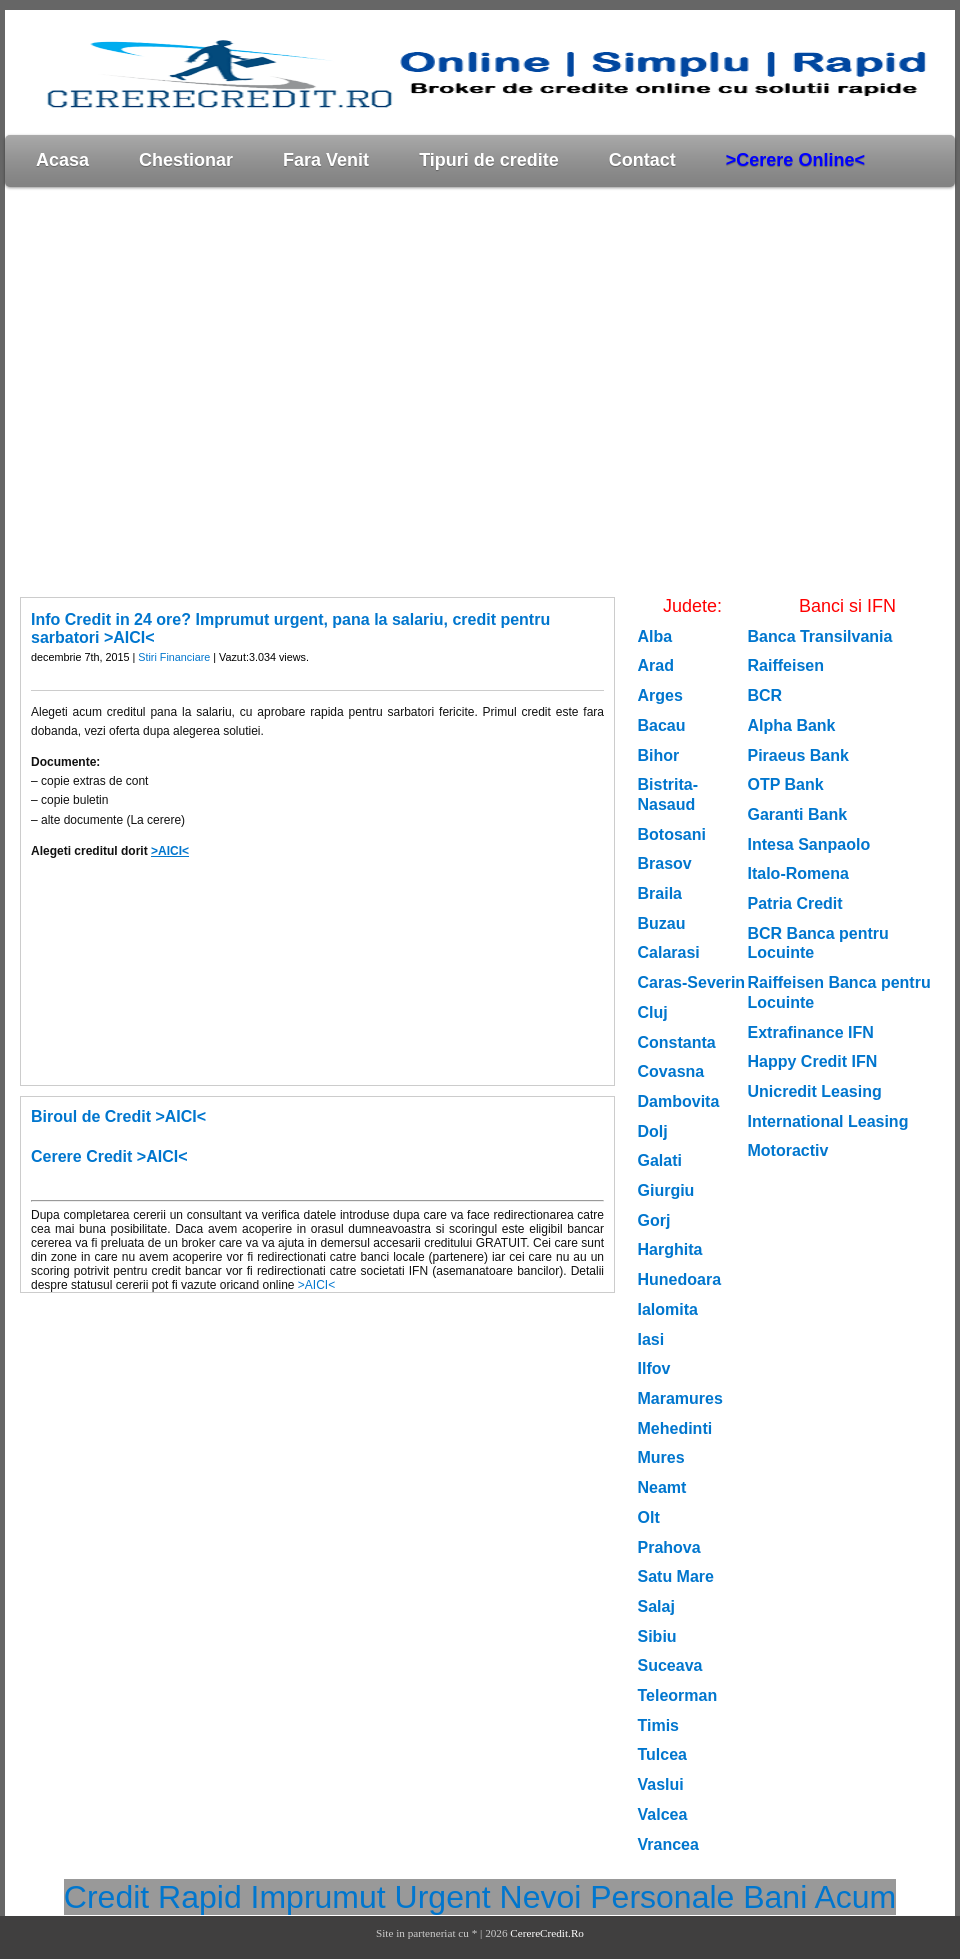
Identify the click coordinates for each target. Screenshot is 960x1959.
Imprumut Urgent (371, 1897)
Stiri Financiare (174, 657)
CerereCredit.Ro (547, 1933)
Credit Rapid (153, 1897)
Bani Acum (819, 1897)
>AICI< (170, 851)
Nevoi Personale (617, 1897)
